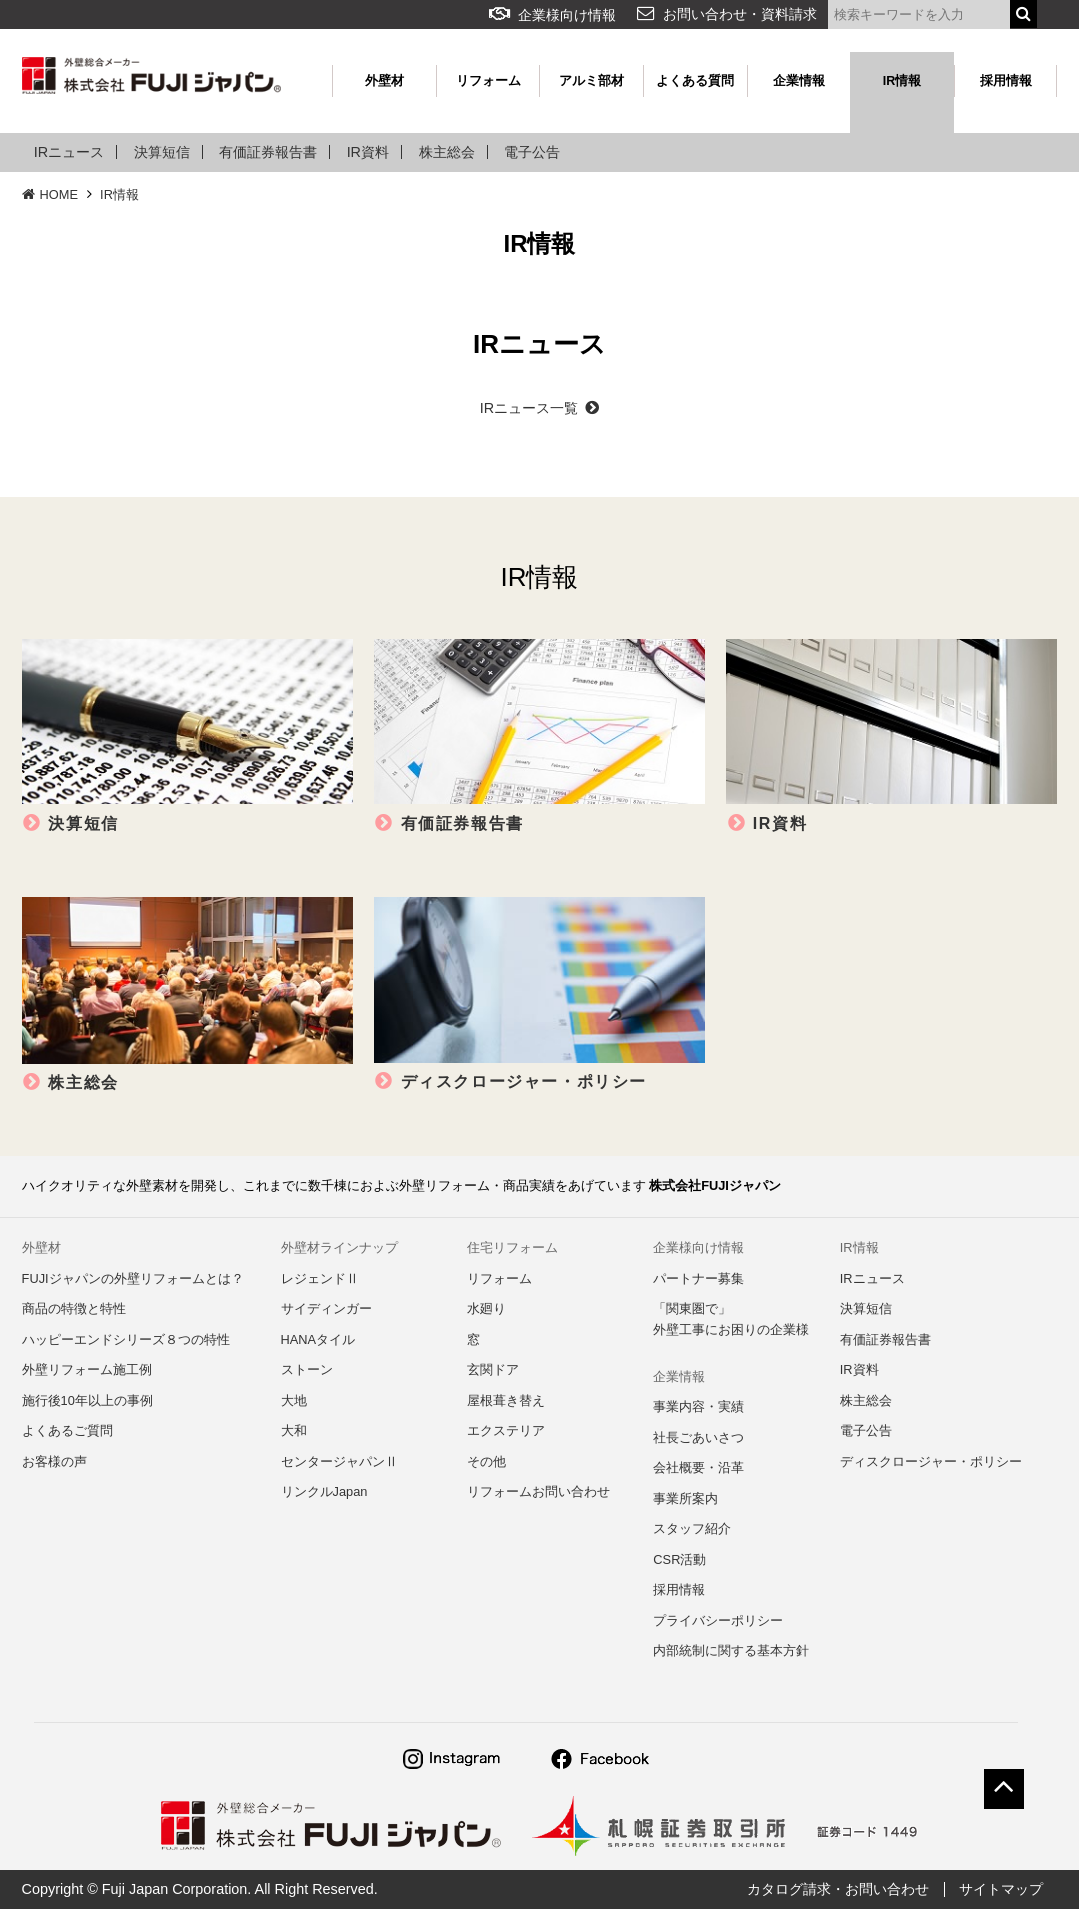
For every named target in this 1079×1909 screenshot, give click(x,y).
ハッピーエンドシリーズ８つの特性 (126, 1339)
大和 (294, 1430)
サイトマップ (1001, 1889)
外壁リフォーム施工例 (87, 1369)
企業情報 (799, 81)
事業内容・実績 (698, 1406)
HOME (50, 194)
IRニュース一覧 (539, 408)
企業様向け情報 (552, 15)
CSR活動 (679, 1559)
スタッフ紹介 (692, 1528)
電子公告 (532, 152)
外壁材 (384, 81)
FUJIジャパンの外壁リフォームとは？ (133, 1278)
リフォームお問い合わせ (538, 1491)
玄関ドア (493, 1369)
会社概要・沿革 (698, 1467)
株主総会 (447, 152)
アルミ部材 (591, 81)
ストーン (307, 1369)
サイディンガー (326, 1308)
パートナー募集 (698, 1278)
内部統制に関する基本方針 (731, 1650)
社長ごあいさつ (698, 1437)
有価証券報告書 (268, 152)
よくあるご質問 (67, 1430)
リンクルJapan (324, 1491)
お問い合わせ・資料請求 (740, 14)
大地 (294, 1400)
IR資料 (368, 152)
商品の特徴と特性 (74, 1308)
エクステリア (506, 1430)
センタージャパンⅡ (339, 1461)
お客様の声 (54, 1461)
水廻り (486, 1308)
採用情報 (1006, 81)
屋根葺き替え (506, 1400)
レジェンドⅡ (320, 1278)
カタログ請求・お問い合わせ (838, 1889)
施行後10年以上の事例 (87, 1400)
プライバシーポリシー (718, 1620)
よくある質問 (695, 81)
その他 (486, 1461)
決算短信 (162, 152)
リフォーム (488, 81)
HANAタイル (318, 1339)
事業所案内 (685, 1498)
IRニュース (69, 152)
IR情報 (902, 81)
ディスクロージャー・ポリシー (931, 1461)
